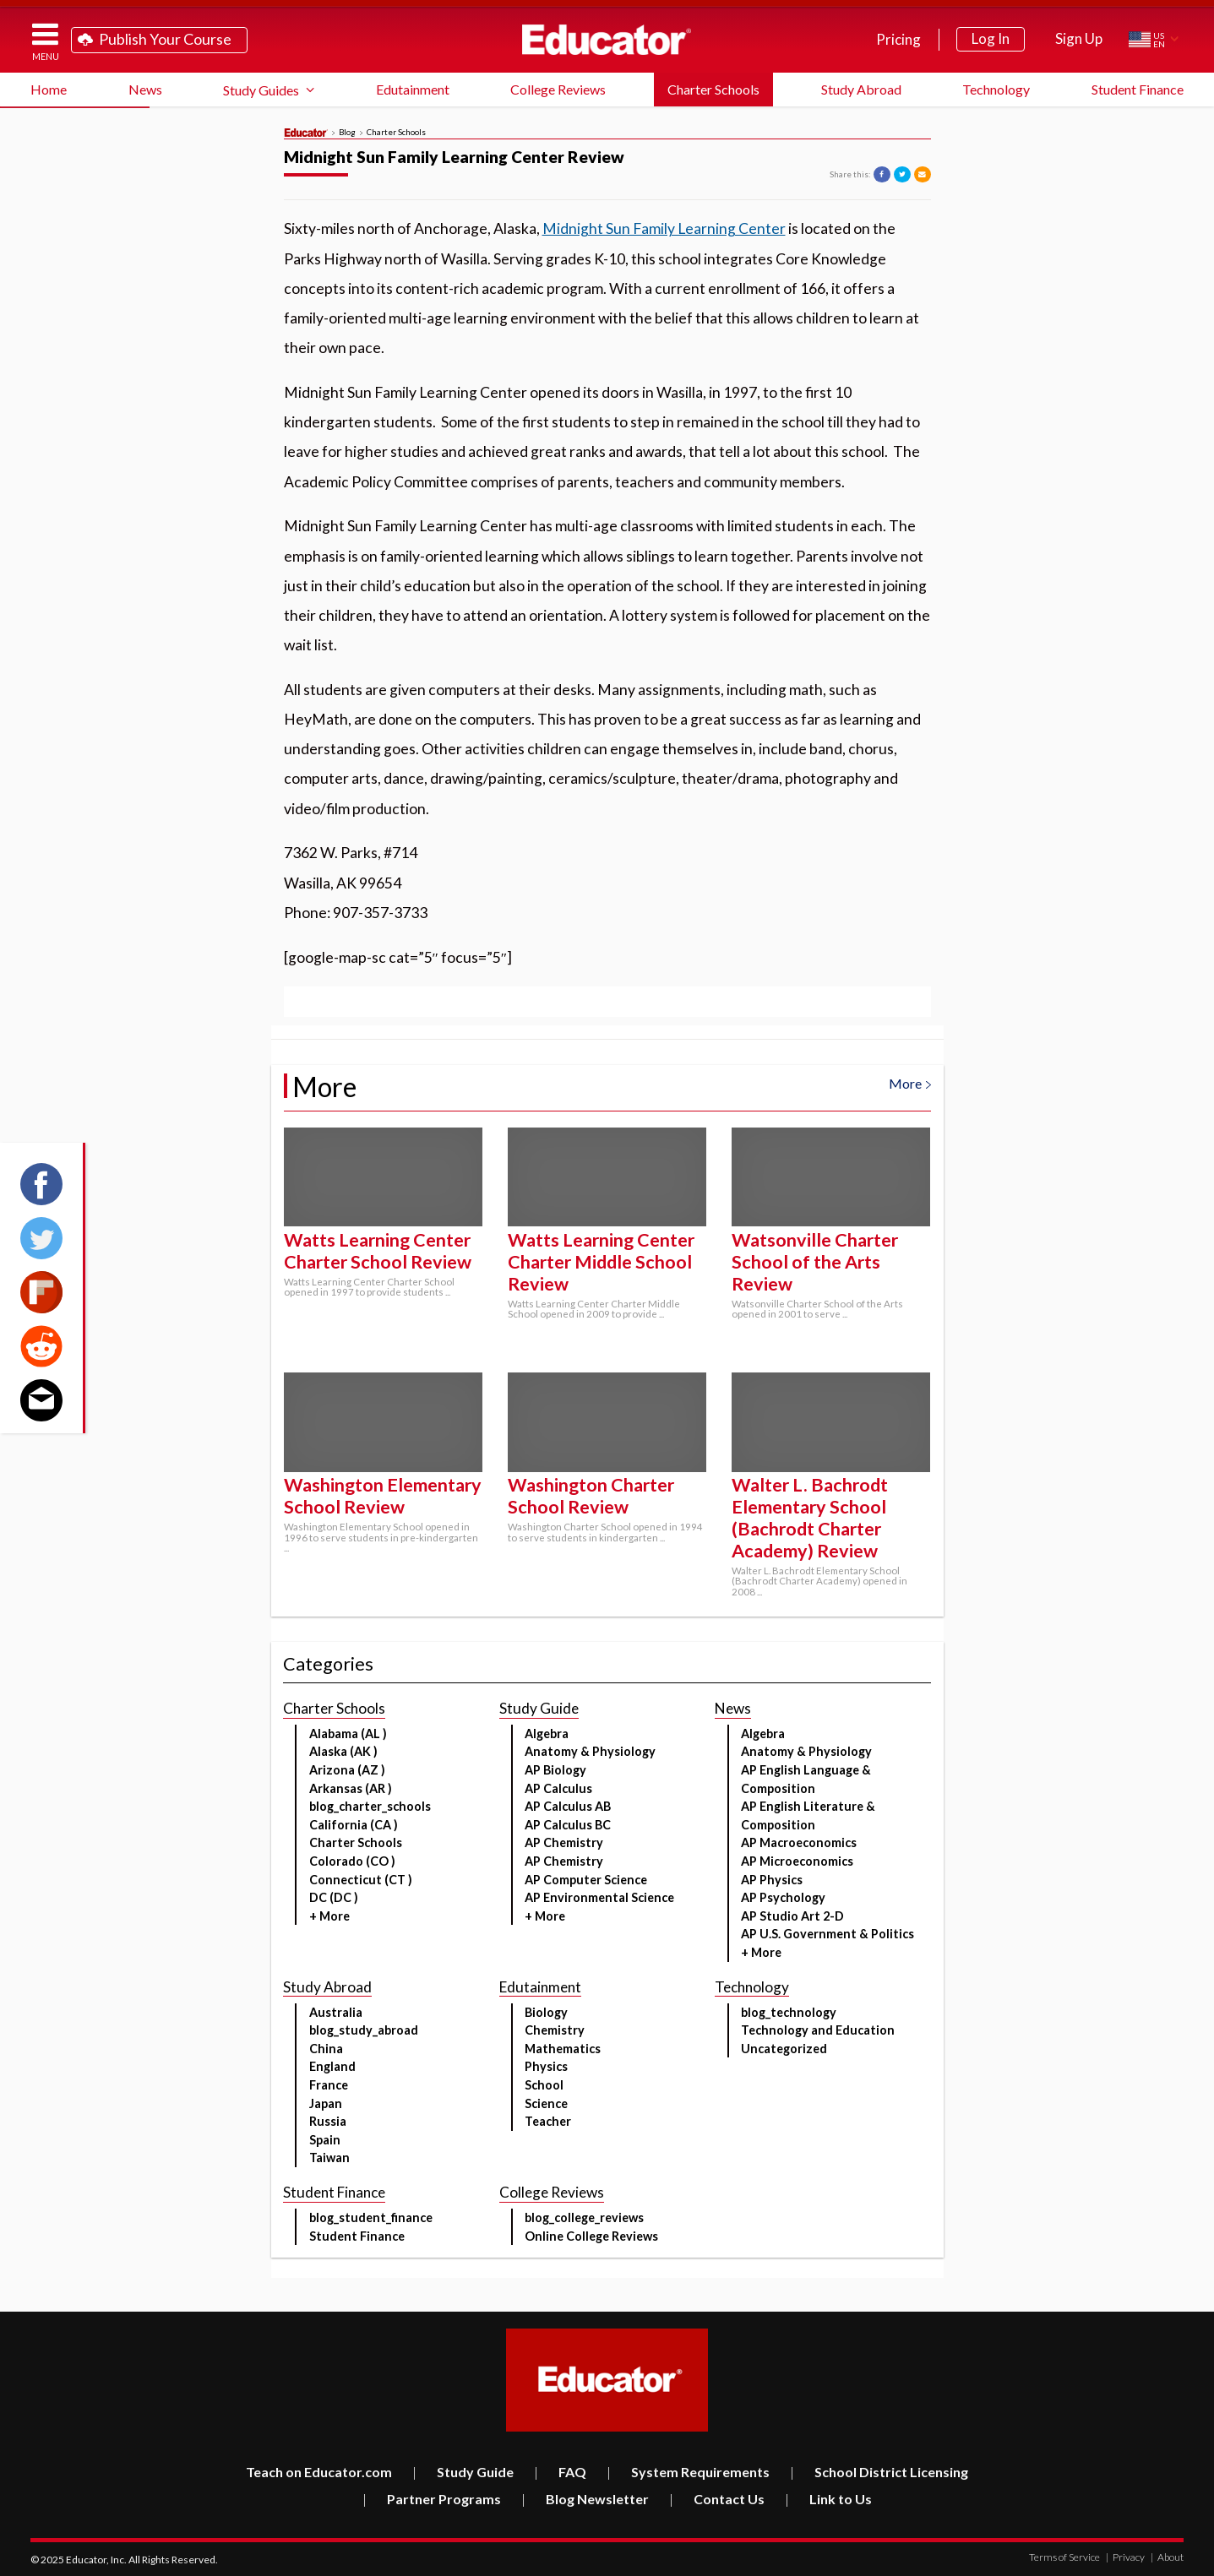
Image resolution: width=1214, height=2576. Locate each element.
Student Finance (1138, 89)
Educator (606, 40)
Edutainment (412, 89)
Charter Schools (713, 89)
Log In (991, 38)
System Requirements (688, 2472)
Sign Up (1078, 38)
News (145, 89)
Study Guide (463, 2472)
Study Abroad (861, 89)
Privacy (1125, 2557)
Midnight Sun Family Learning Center (664, 228)
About (1167, 2557)
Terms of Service (1064, 2557)
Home (48, 89)
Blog (347, 132)
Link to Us (828, 2499)
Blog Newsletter (585, 2499)
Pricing (898, 39)
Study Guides (261, 90)
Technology (996, 89)
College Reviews (558, 89)
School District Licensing (879, 2472)
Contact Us (717, 2499)
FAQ (560, 2472)
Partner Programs (431, 2499)
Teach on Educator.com (319, 2472)
